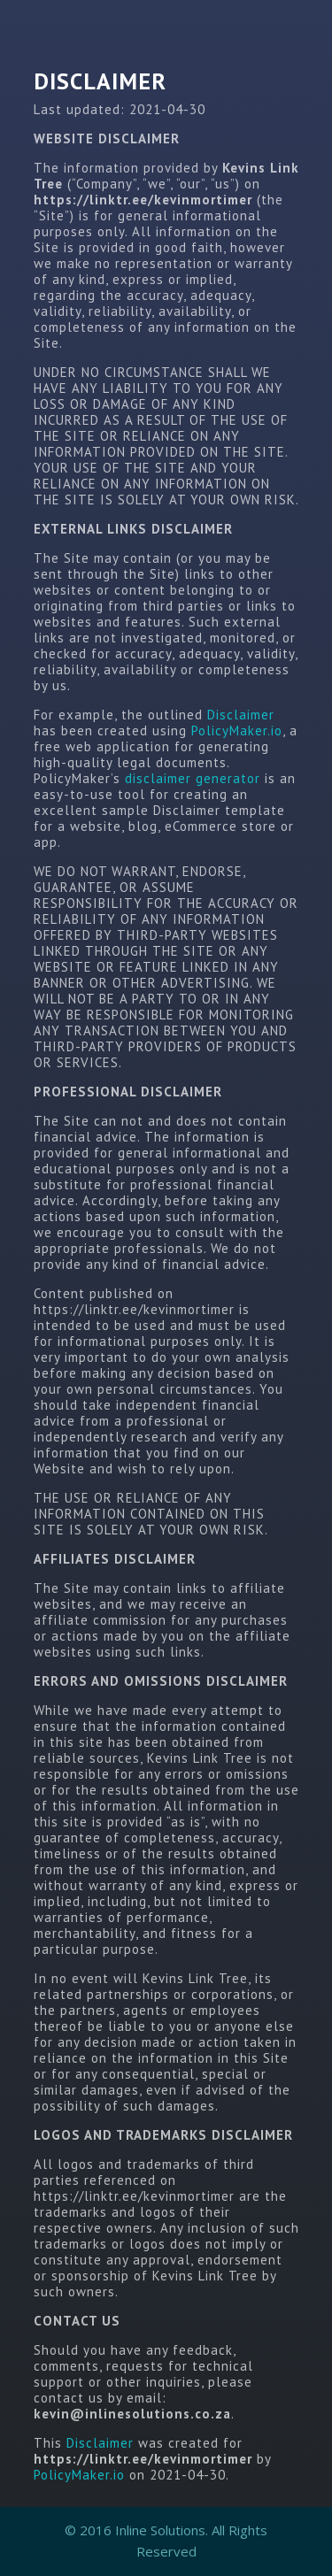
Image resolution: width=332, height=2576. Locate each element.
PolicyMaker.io (236, 730)
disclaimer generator (192, 778)
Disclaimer (240, 714)
